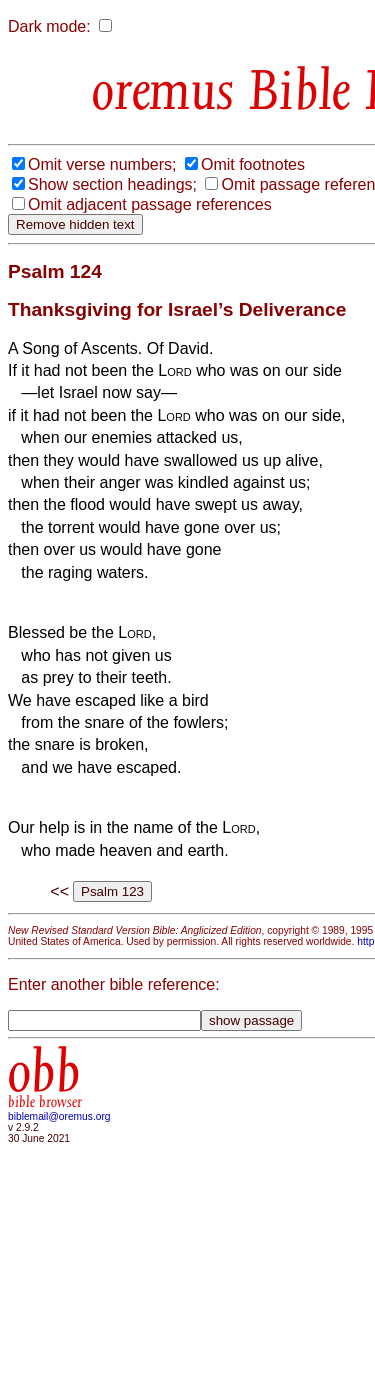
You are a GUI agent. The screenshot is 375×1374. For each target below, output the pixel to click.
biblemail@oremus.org (59, 1116)
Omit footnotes (253, 164)
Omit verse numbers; (102, 164)
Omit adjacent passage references (150, 204)
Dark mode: (49, 26)
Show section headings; (112, 184)
